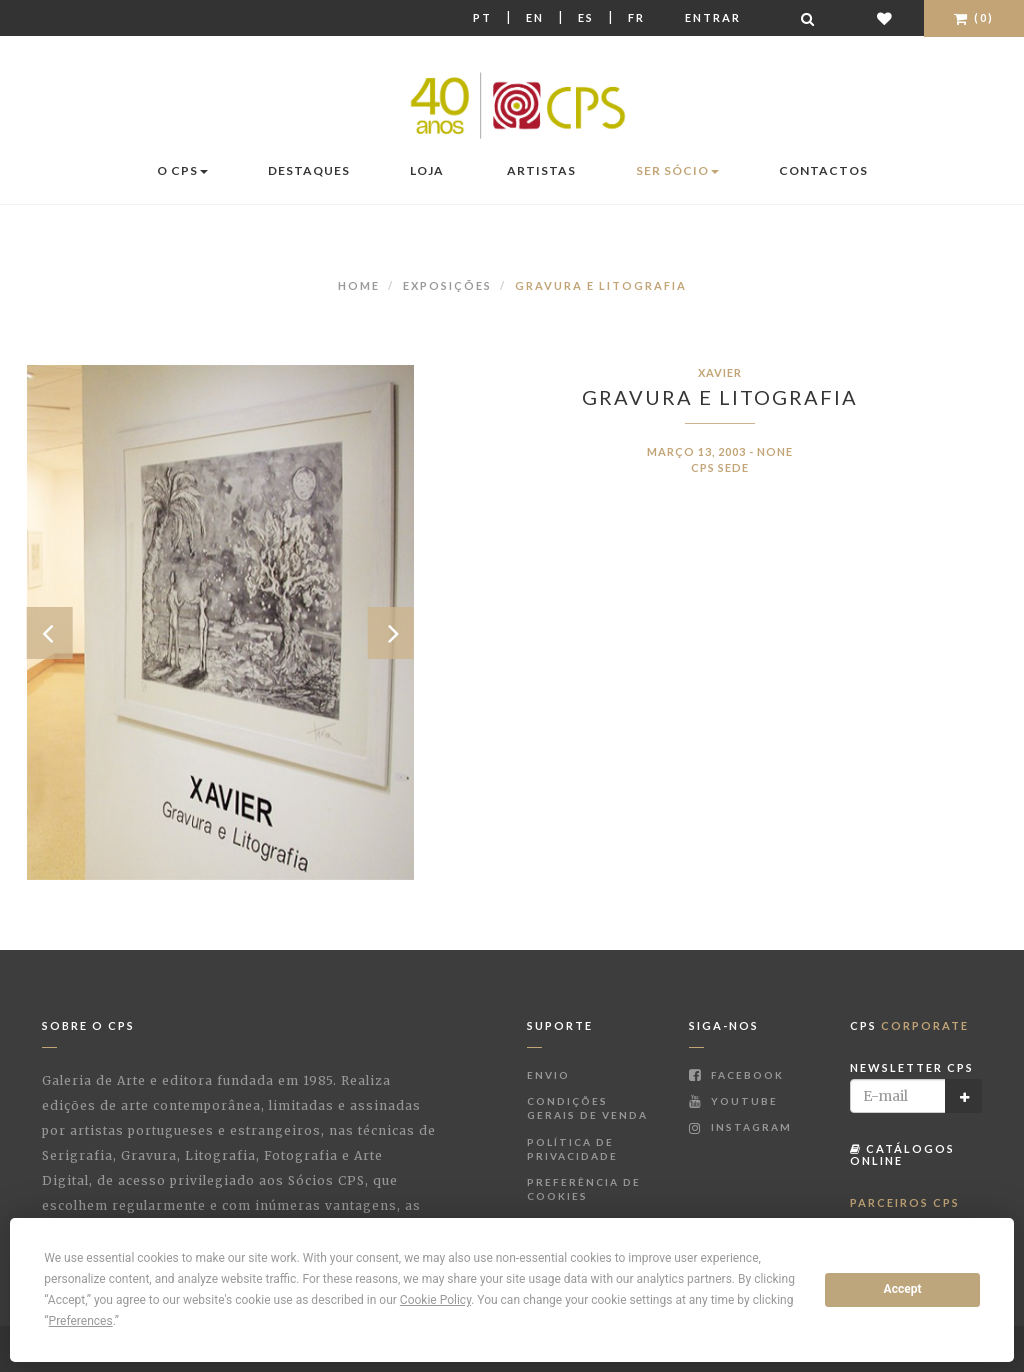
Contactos (823, 170)
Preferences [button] (81, 1321)
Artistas (541, 170)
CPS (909, 1025)
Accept (903, 1289)
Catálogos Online (902, 1154)
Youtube (733, 1101)
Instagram (740, 1127)
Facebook (736, 1075)
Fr (636, 17)
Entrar (713, 17)
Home (359, 285)
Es (586, 17)
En (535, 17)
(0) (974, 17)
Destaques (309, 170)
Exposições (447, 285)
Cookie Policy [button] (435, 1300)
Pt (482, 17)
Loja (427, 170)
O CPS (182, 170)
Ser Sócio (677, 170)
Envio (548, 1075)
